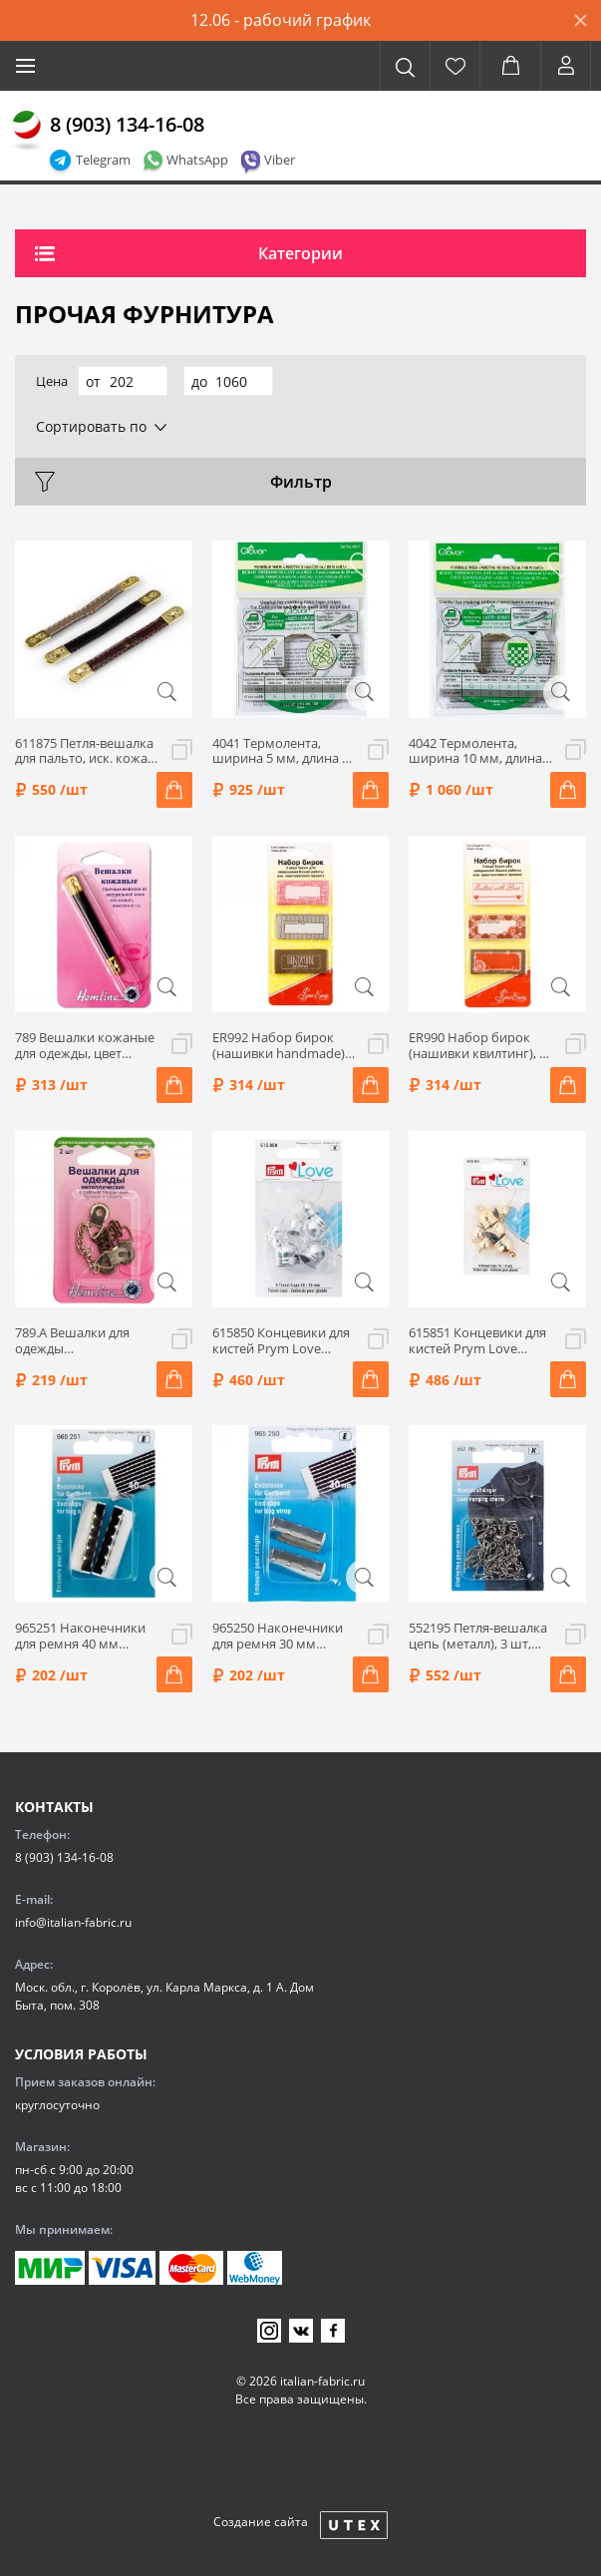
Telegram (103, 160)
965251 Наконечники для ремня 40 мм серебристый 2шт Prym (87, 1636)
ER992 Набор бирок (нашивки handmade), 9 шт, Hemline (280, 1045)
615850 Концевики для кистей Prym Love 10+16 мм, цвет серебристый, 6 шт (281, 1340)
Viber (279, 160)
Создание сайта (260, 2521)
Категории (300, 253)
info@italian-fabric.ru (73, 1922)
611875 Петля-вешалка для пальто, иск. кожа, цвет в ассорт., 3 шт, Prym (84, 751)
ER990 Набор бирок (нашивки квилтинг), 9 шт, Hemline (477, 1045)
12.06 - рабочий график (280, 20)
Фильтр (301, 482)
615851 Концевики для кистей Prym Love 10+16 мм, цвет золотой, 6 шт (477, 1340)
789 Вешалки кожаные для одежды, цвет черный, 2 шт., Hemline (85, 1045)
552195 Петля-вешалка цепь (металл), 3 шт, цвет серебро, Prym (478, 1636)
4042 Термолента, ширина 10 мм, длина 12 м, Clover (475, 751)
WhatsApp (197, 160)
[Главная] (27, 131)
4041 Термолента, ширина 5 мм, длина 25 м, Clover (284, 751)
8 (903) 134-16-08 (127, 124)
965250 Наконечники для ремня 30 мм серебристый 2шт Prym (284, 1636)
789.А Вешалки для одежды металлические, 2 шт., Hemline (82, 1340)
